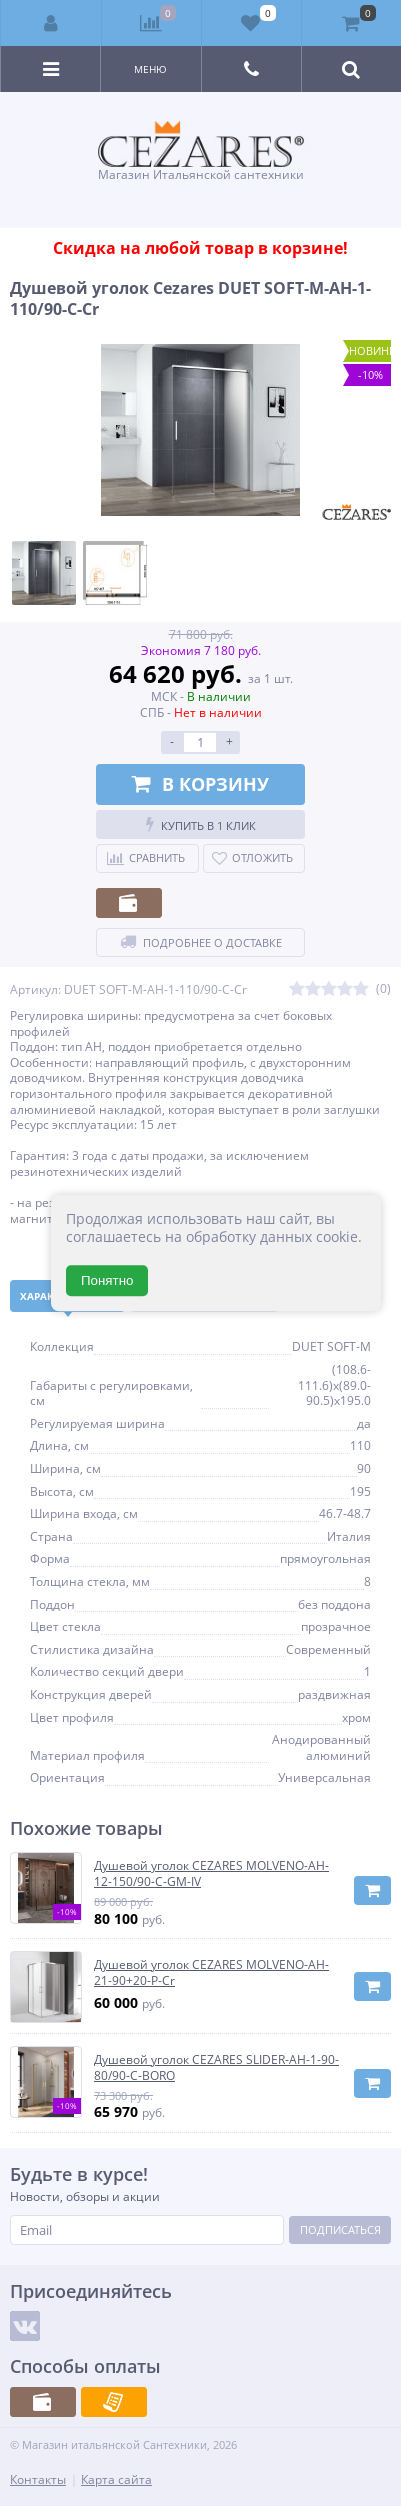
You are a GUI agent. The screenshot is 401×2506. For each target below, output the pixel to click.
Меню (150, 69)
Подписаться (340, 2229)
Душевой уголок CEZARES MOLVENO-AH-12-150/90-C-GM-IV (211, 1873)
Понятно (107, 1280)
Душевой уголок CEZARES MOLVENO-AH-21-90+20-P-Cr (211, 1972)
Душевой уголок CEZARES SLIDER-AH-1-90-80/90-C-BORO (216, 2067)
